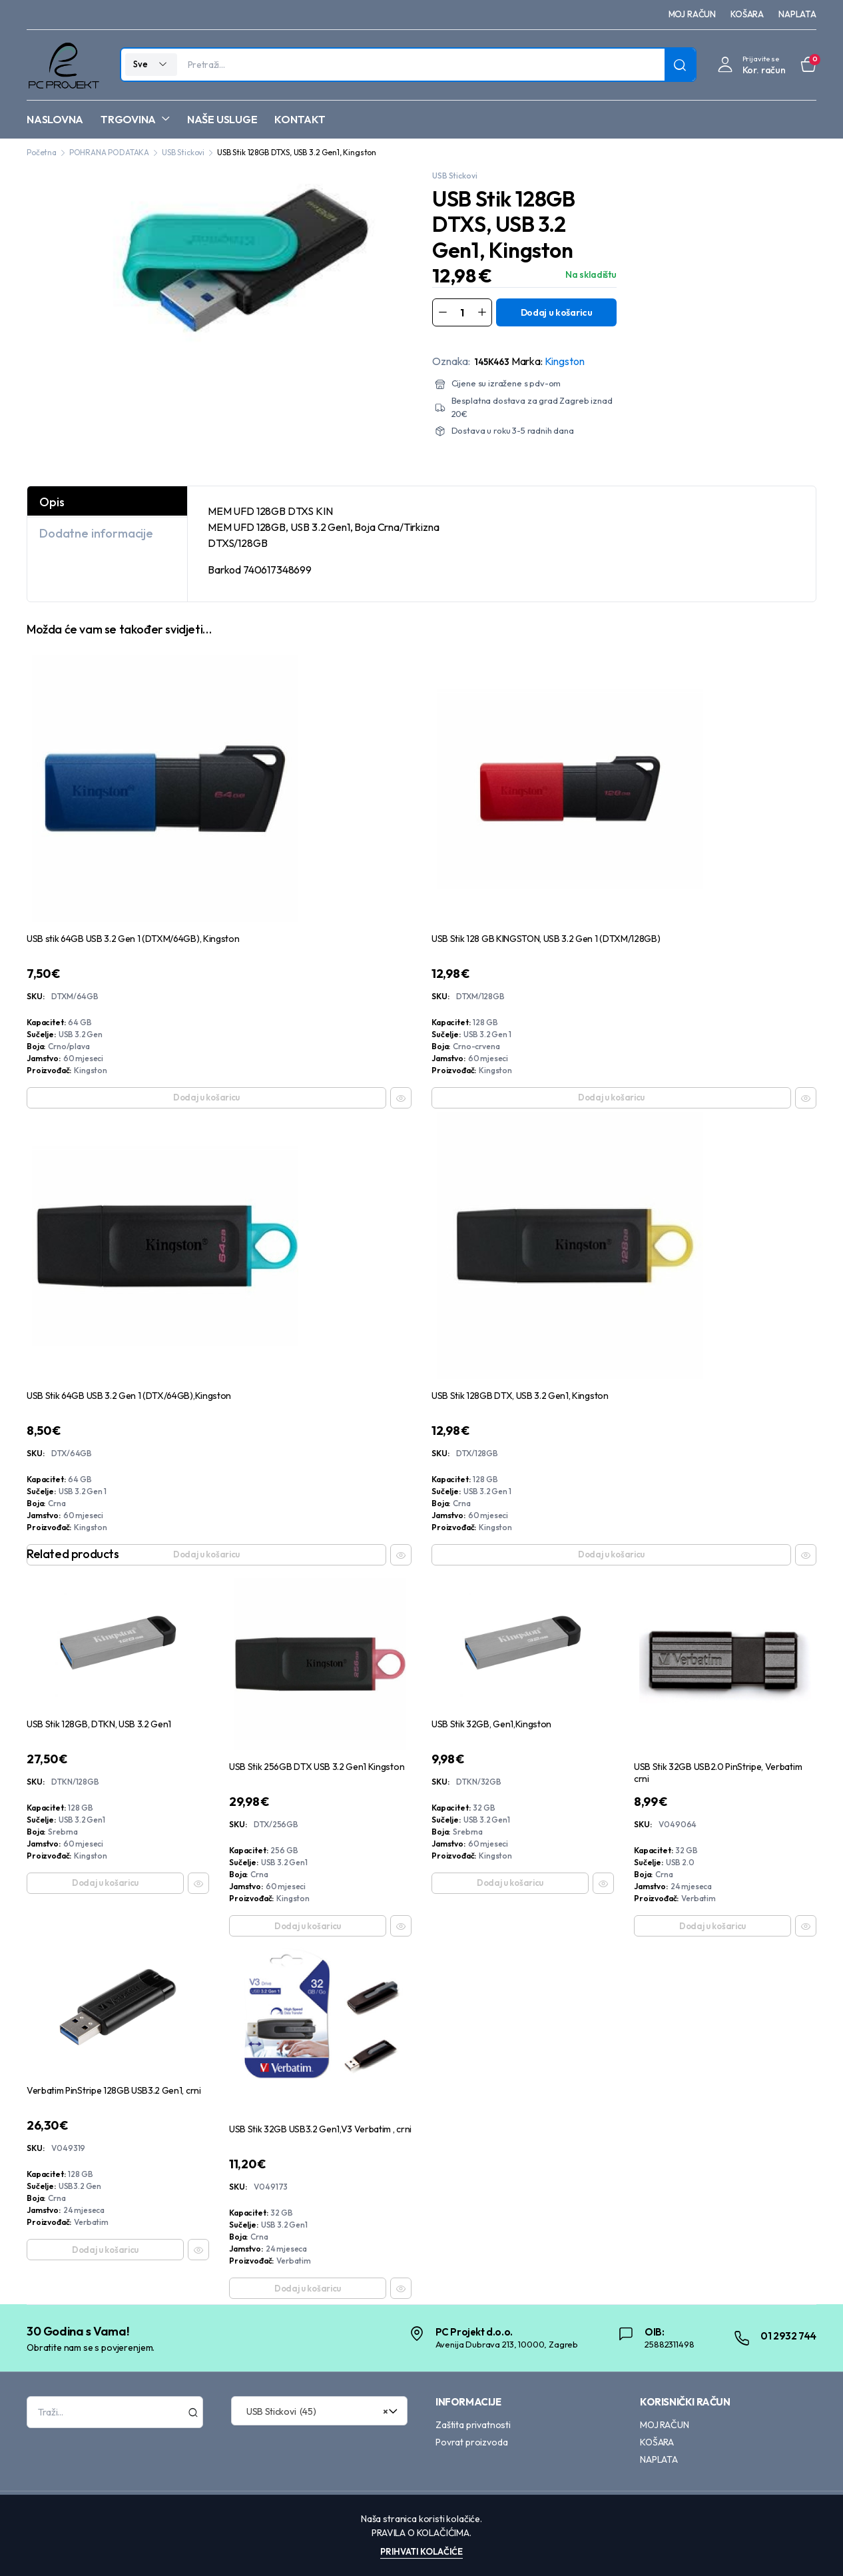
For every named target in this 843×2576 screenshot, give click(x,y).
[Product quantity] (462, 312)
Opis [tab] (51, 502)
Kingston (565, 361)
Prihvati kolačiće (421, 2551)
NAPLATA (797, 14)
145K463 (491, 361)
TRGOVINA (128, 119)
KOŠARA (747, 14)
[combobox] (319, 2410)
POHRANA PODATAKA (109, 152)
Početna (42, 152)
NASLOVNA (55, 119)
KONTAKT (299, 119)
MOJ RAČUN (692, 14)
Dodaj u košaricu (557, 312)
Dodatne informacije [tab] (96, 533)
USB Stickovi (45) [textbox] (314, 2411)
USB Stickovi (183, 152)
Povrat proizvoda (471, 2442)
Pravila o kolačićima (420, 2533)
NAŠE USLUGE (222, 119)
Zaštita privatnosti (473, 2425)
